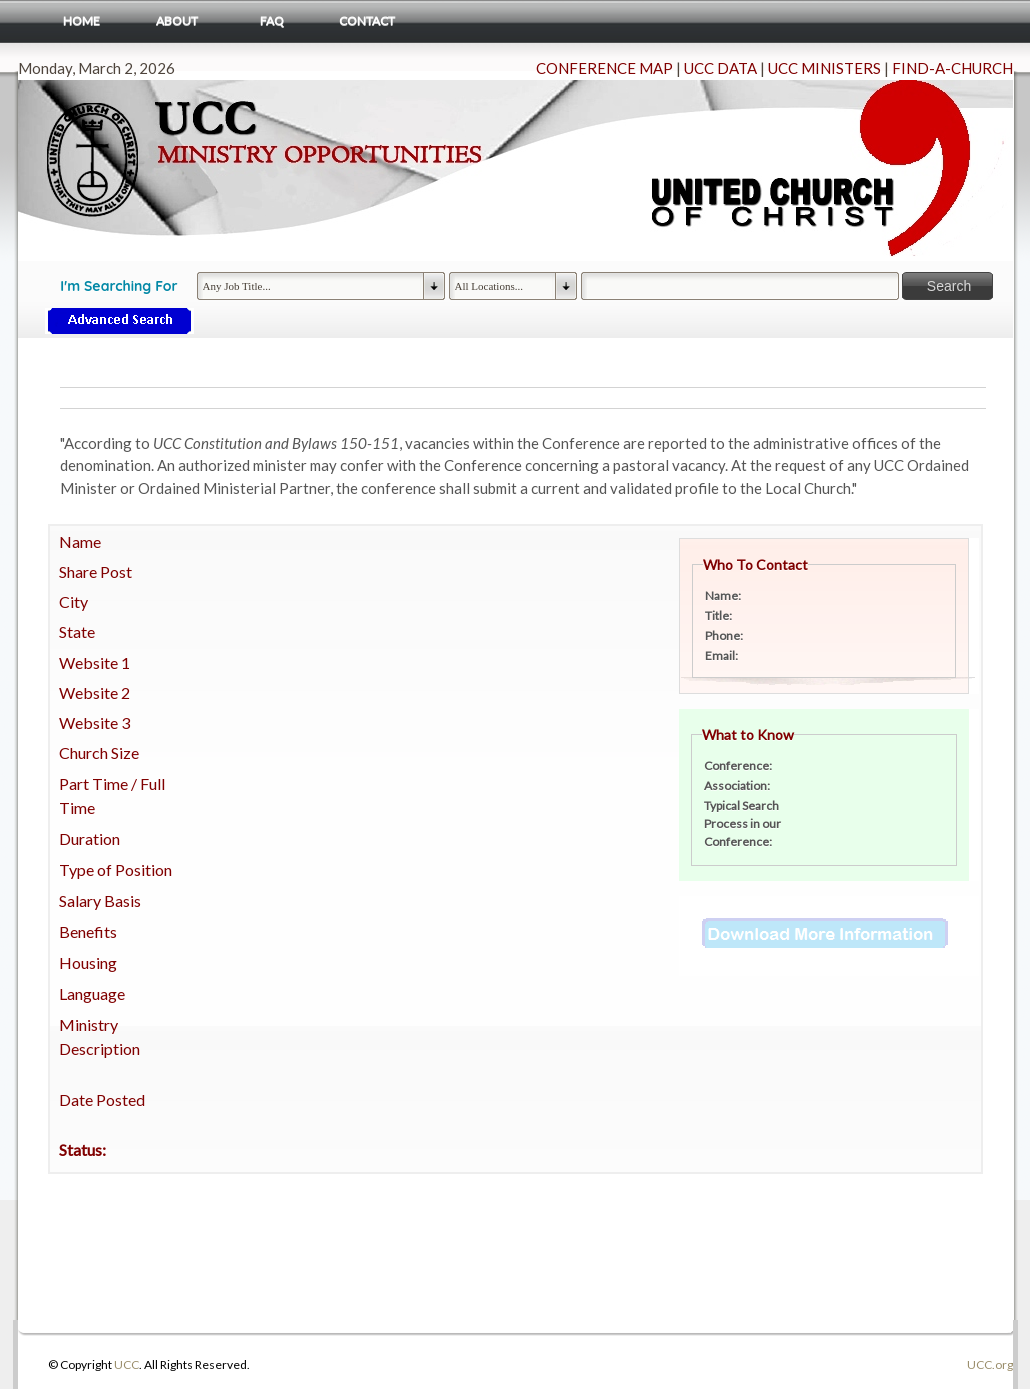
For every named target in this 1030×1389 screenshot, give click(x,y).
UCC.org (990, 1364)
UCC (126, 1364)
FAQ (272, 20)
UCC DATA (720, 68)
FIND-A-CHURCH (952, 68)
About (177, 20)
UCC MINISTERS (824, 68)
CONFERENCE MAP (604, 68)
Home (81, 20)
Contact (367, 20)
